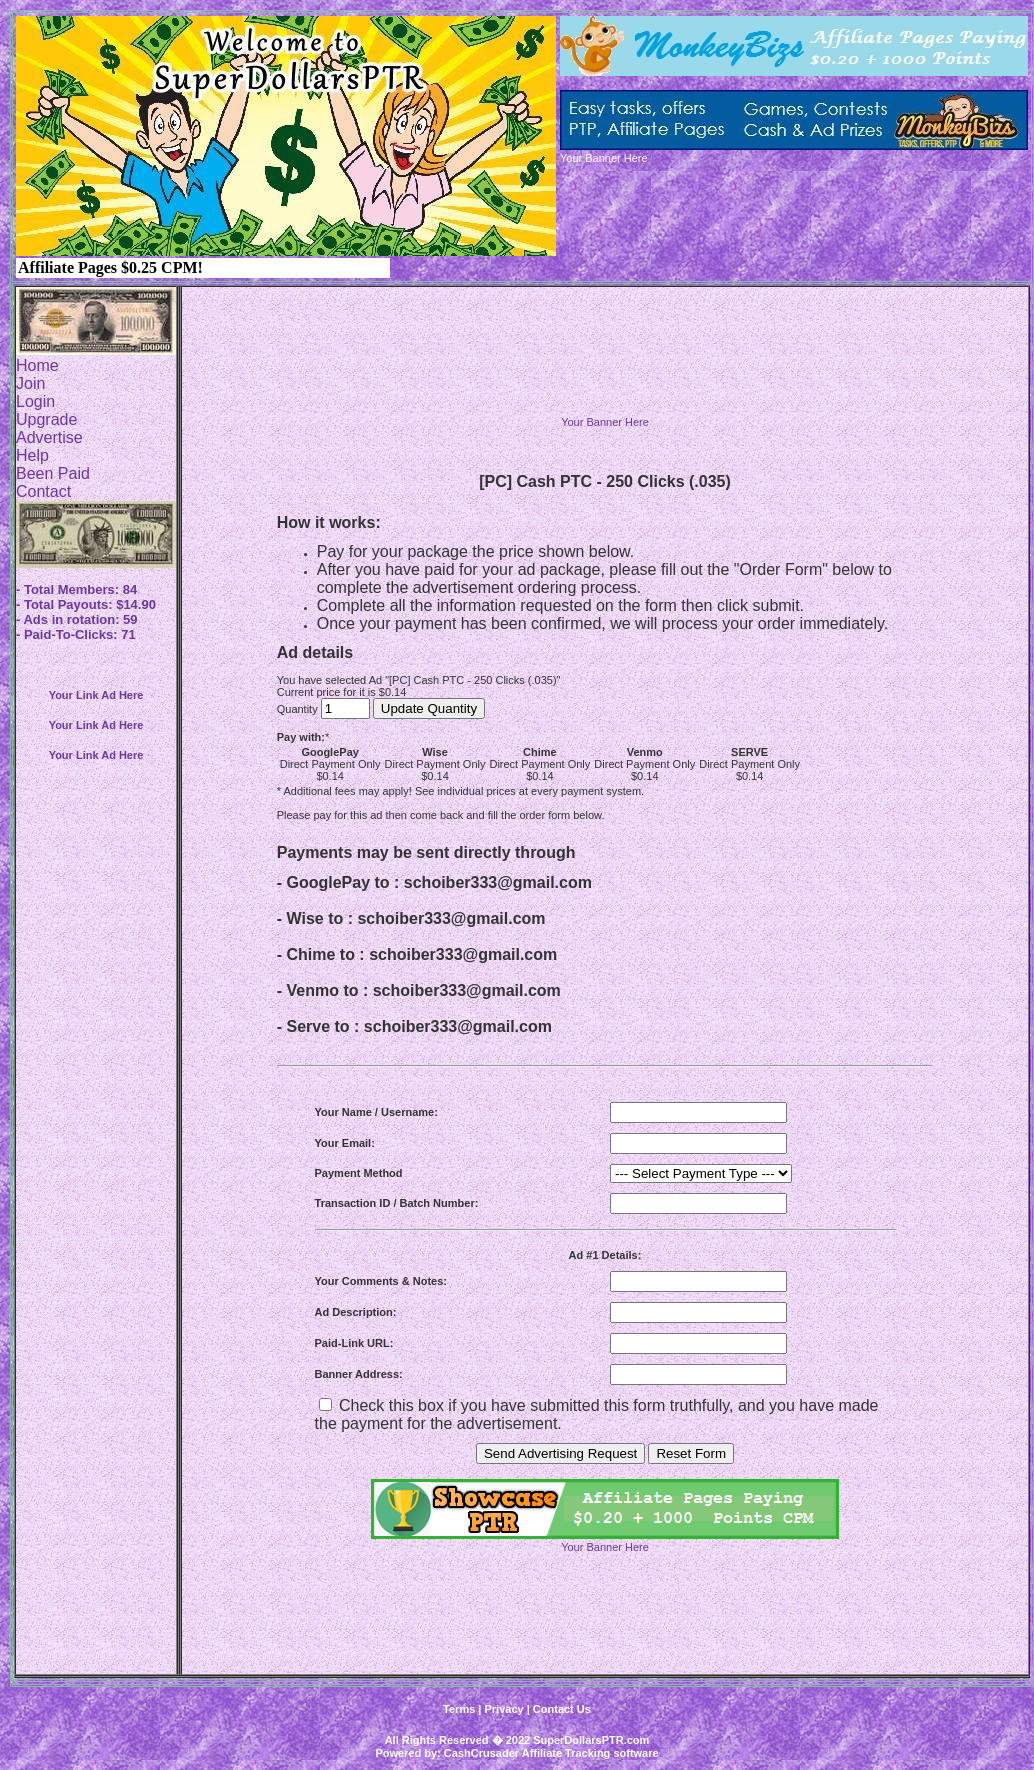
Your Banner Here (605, 422)
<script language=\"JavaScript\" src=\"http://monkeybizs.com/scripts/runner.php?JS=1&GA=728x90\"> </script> (605, 369)
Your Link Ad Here (96, 695)
